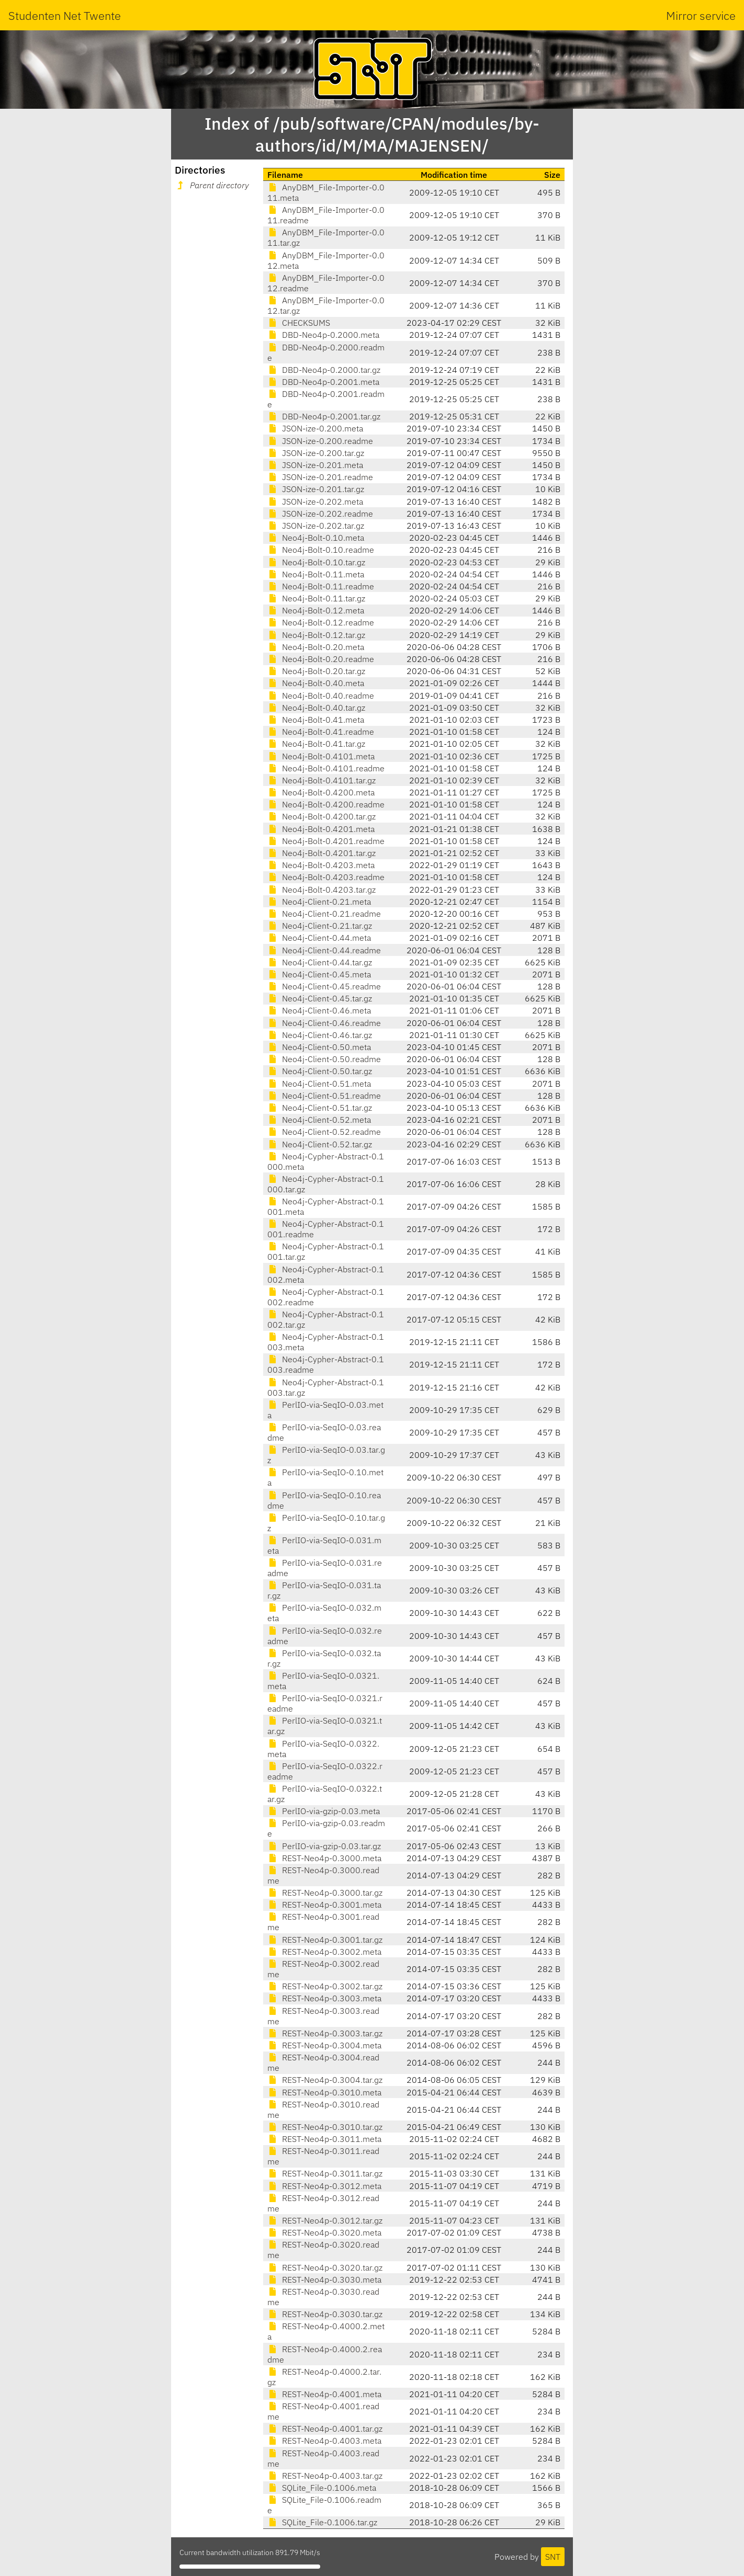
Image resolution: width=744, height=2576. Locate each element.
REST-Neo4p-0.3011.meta (324, 2139)
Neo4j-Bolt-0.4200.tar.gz (321, 816)
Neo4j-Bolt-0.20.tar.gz (316, 671)
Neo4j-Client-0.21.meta (319, 901)
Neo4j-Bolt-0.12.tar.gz (316, 635)
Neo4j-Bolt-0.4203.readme (326, 877)
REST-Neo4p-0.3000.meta (324, 1858)
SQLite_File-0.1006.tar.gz (322, 2522)
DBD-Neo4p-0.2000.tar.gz (323, 369)
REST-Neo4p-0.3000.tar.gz (324, 1892)
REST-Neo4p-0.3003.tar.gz (324, 2033)
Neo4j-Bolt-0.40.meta (315, 683)
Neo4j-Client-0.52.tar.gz (319, 1144)
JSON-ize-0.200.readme (320, 441)
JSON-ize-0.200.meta (315, 428)
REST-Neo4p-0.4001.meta (324, 2394)
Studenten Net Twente (64, 15)
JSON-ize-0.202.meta (315, 501)
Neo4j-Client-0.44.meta (319, 937)
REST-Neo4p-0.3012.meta (324, 2186)
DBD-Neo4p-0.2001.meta (323, 382)
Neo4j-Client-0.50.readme (324, 1059)
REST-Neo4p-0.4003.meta (324, 2440)
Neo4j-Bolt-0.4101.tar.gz (321, 780)
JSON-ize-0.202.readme (320, 513)
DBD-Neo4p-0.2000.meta (323, 334)
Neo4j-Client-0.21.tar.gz (319, 925)
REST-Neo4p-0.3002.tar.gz (324, 1986)
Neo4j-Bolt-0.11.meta (315, 574)
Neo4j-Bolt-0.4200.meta (321, 792)
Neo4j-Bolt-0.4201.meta (321, 829)
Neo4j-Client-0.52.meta (319, 1119)
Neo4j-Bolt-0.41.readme (320, 731)
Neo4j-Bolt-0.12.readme (320, 622)
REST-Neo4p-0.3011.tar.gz (324, 2173)
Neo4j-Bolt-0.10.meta (315, 537)
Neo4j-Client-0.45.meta (319, 974)
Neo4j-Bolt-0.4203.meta (321, 865)
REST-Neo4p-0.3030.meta (324, 2279)
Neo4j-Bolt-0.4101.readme (326, 768)
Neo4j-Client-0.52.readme (324, 1131)
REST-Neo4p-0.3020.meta (324, 2232)
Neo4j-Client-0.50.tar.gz (319, 1071)
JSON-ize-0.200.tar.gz (315, 453)
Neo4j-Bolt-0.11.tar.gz (316, 598)
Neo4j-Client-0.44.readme (324, 950)
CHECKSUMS (298, 322)
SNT (552, 2556)
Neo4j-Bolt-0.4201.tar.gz (321, 853)
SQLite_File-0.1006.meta (321, 2487)
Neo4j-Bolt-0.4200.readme (326, 804)
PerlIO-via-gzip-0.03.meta (323, 1811)
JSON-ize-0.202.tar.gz (315, 525)
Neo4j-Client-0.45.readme (324, 986)
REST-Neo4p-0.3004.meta (324, 2045)
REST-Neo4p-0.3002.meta (324, 1951)
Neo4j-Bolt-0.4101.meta (321, 756)
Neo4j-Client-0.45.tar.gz (319, 998)
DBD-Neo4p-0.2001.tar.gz (323, 416)
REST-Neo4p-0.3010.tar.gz (324, 2127)
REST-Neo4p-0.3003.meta (324, 1998)
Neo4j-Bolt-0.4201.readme (326, 841)
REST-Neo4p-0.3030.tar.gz (324, 2314)
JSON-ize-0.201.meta (315, 465)
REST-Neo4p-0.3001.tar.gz (324, 1939)
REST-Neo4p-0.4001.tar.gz (324, 2428)
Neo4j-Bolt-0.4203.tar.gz (321, 889)
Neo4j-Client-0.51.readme (324, 1095)
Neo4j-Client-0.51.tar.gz (319, 1107)
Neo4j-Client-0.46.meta (319, 1010)
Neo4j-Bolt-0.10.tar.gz (316, 562)
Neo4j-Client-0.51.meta (319, 1083)
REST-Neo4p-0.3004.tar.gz (324, 2080)
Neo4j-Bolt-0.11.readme (320, 586)
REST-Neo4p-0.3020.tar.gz (324, 2267)
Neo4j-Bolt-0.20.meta (315, 647)
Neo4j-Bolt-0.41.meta (315, 719)
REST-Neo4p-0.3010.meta (324, 2092)
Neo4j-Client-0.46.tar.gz (319, 1035)
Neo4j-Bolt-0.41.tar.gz (316, 743)
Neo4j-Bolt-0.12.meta (315, 610)
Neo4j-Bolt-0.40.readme (320, 695)
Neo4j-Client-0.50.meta (319, 1047)
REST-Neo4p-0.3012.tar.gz (324, 2220)
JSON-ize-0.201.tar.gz (315, 489)
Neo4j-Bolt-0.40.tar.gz (316, 707)
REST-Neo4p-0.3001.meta (324, 1904)
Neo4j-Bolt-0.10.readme (320, 549)
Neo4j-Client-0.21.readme (324, 913)
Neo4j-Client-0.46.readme (324, 1023)
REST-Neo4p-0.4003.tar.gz (324, 2475)
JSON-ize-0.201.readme (320, 477)
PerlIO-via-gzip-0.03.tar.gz (324, 1846)
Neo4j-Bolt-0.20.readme (320, 659)
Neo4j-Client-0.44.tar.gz (319, 962)
